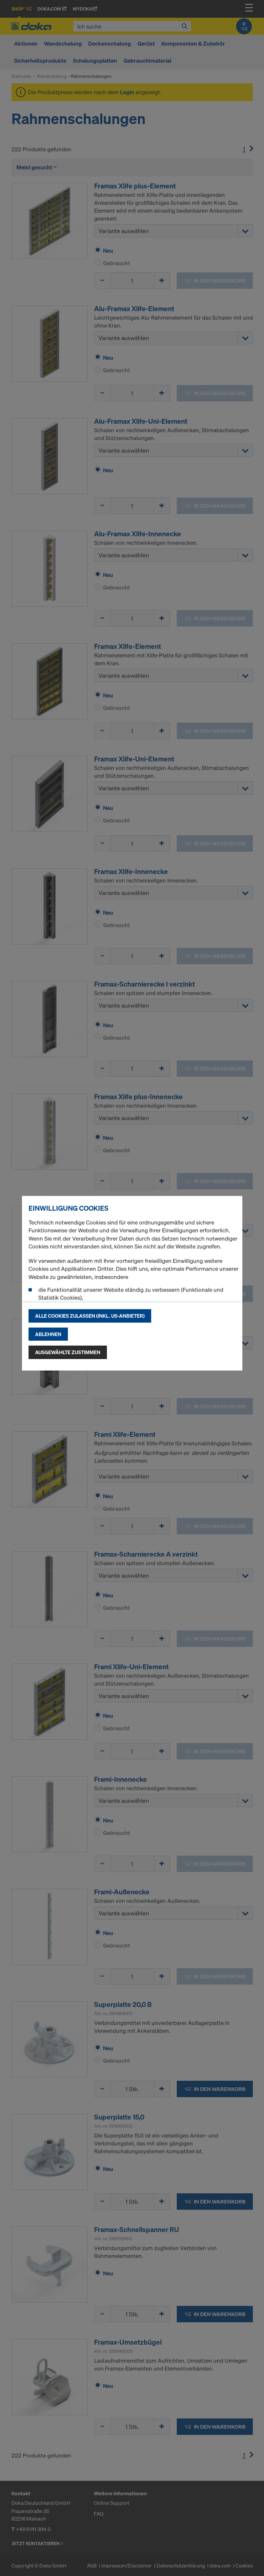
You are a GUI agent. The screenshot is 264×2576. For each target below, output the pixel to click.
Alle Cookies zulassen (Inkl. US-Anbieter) (90, 1315)
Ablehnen (48, 1334)
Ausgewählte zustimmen (67, 1352)
